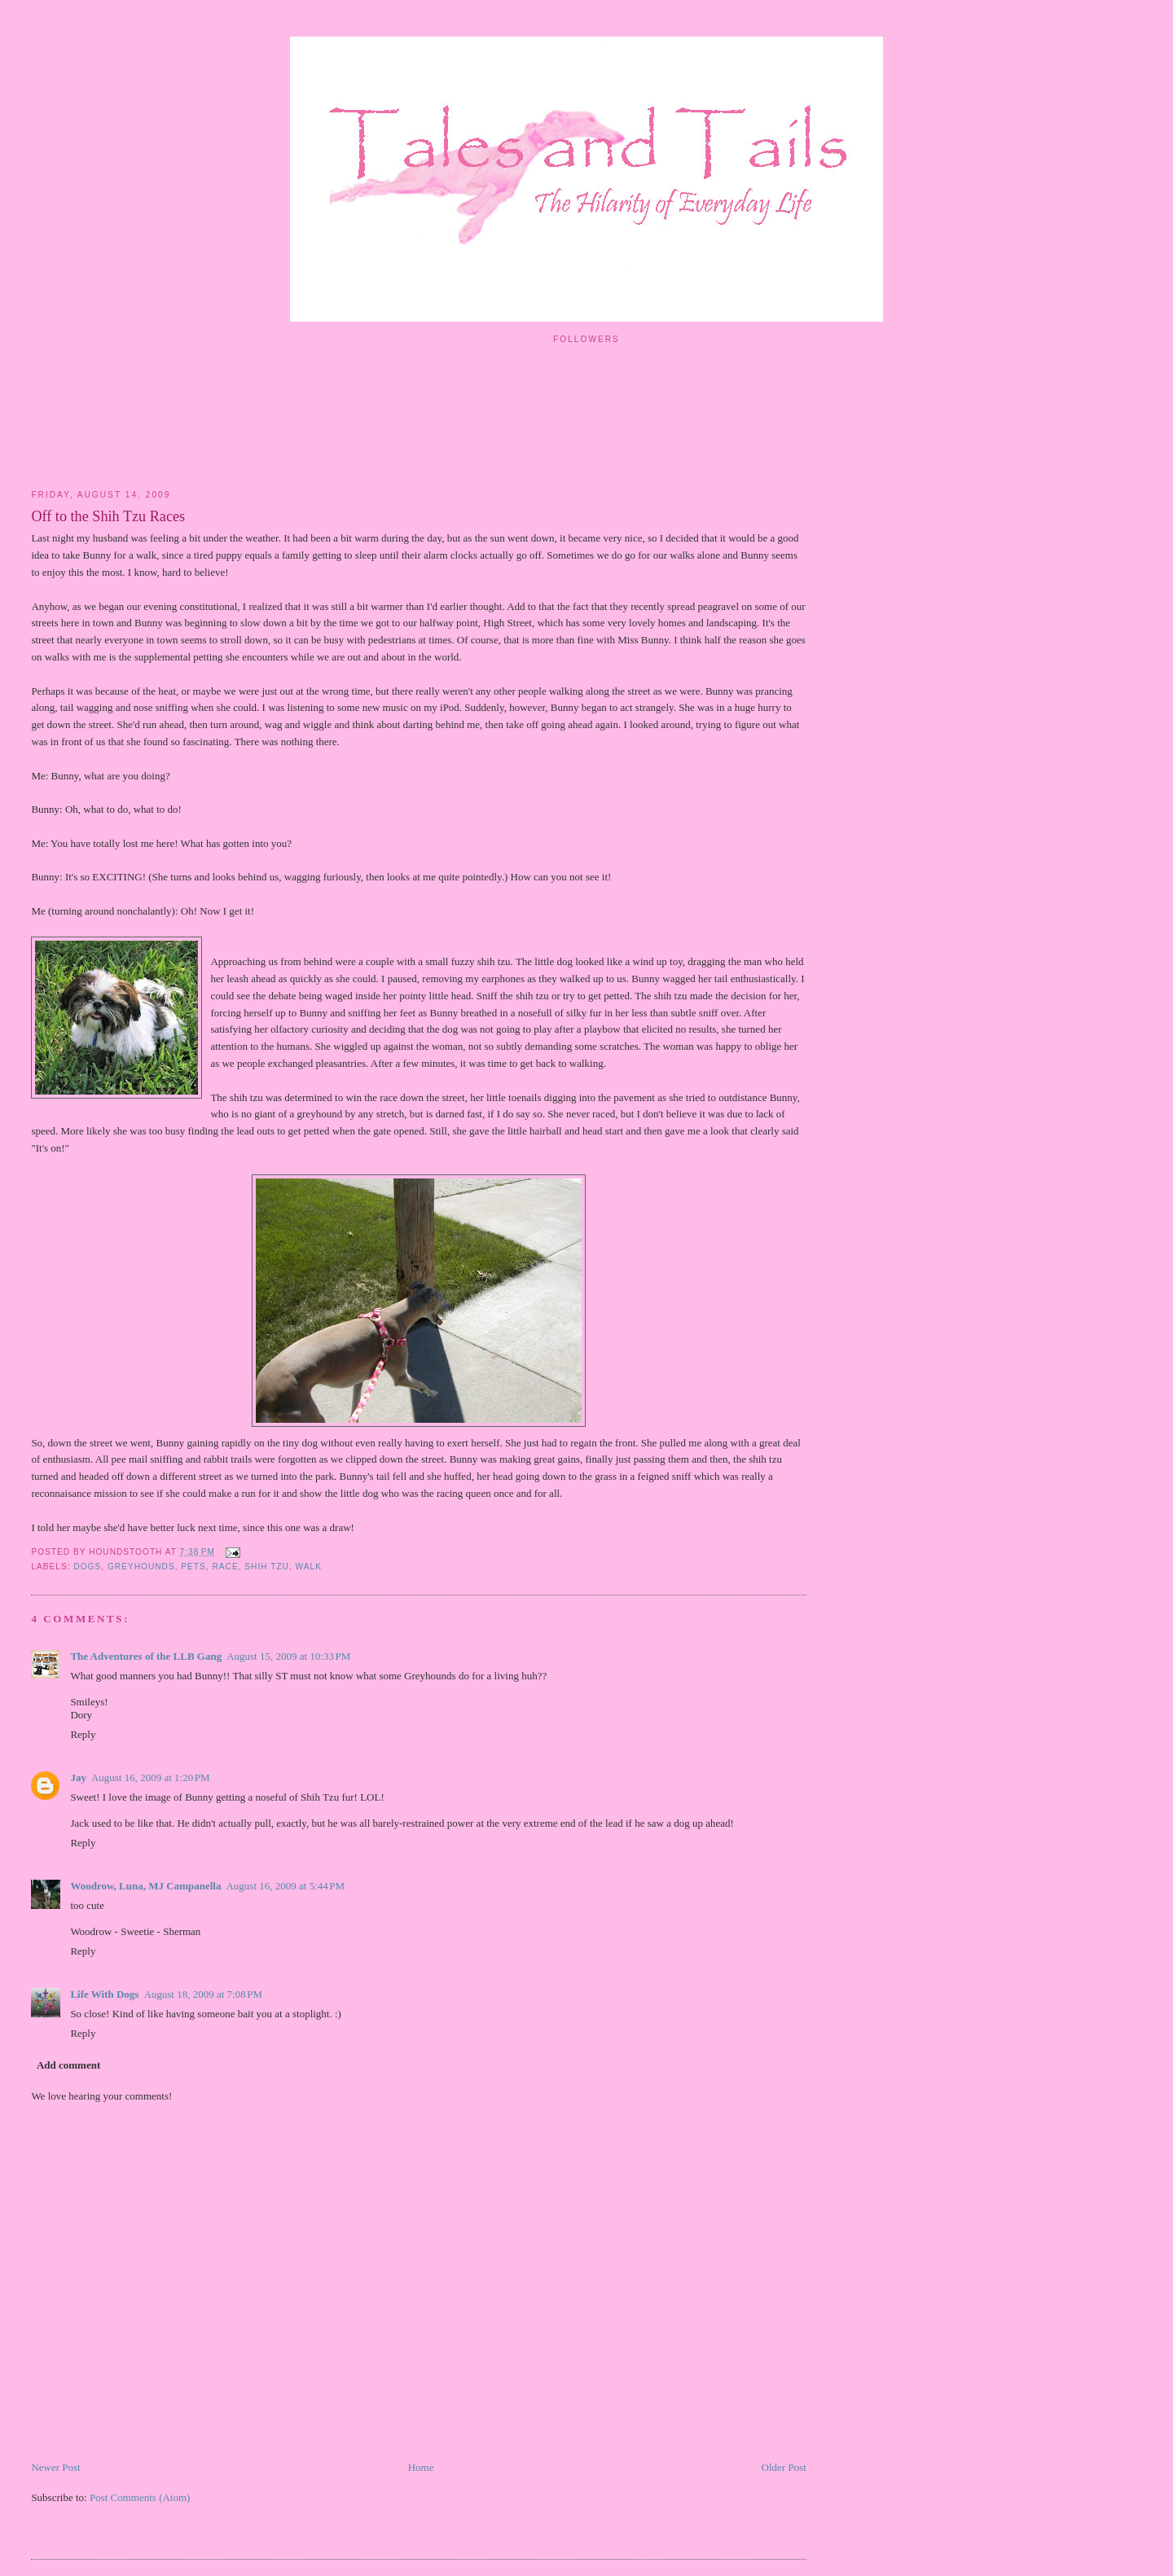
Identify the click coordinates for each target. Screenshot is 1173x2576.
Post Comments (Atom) (140, 2497)
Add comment (68, 2065)
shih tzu (266, 1566)
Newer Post (55, 2467)
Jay (78, 1777)
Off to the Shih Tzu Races (108, 516)
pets (193, 1566)
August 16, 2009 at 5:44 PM (285, 1886)
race (225, 1566)
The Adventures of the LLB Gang (146, 1656)
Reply (82, 1734)
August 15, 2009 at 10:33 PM (288, 1656)
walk (309, 1566)
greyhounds (141, 1566)
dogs (87, 1566)
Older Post (784, 2467)
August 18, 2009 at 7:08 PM (202, 1994)
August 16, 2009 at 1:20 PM (150, 1777)
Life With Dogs (104, 1994)
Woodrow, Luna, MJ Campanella (145, 1886)
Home (421, 2467)
